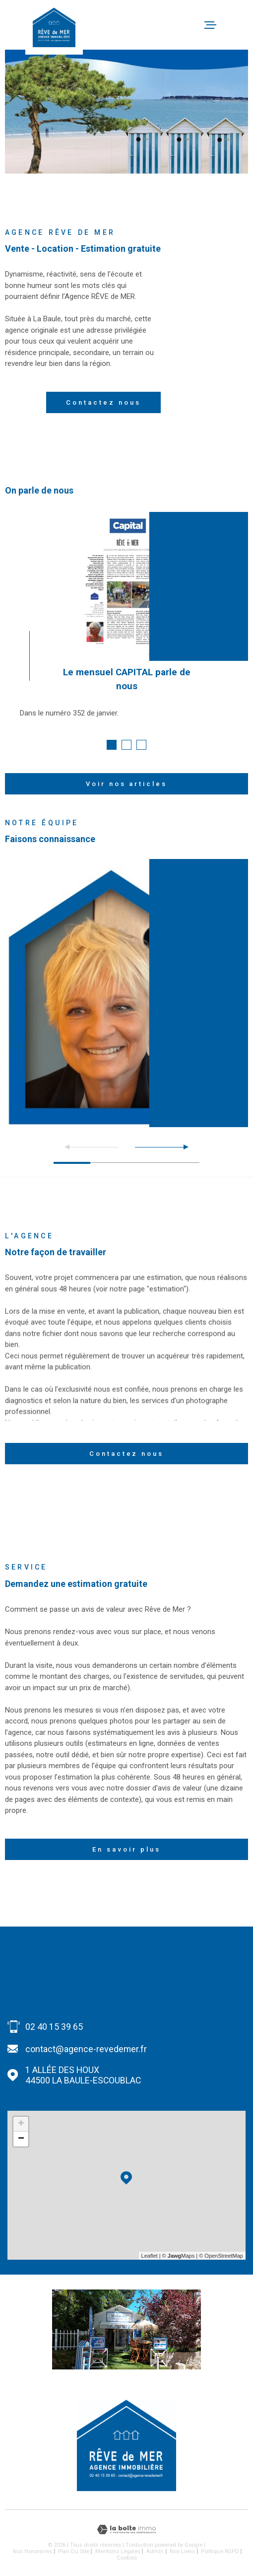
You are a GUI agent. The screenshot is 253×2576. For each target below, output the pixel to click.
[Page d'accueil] (54, 27)
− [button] (21, 2139)
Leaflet (149, 2256)
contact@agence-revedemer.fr (86, 2049)
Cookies (127, 2558)
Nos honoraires (32, 2551)
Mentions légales (117, 2551)
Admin (155, 2551)
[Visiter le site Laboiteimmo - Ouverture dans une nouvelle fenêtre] (126, 2529)
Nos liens (182, 2551)
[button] (112, 745)
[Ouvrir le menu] (242, 25)
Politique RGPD (220, 2551)
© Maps (178, 2256)
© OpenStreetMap (221, 2256)
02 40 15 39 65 (54, 2026)
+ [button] (21, 2124)
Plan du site (73, 2551)
